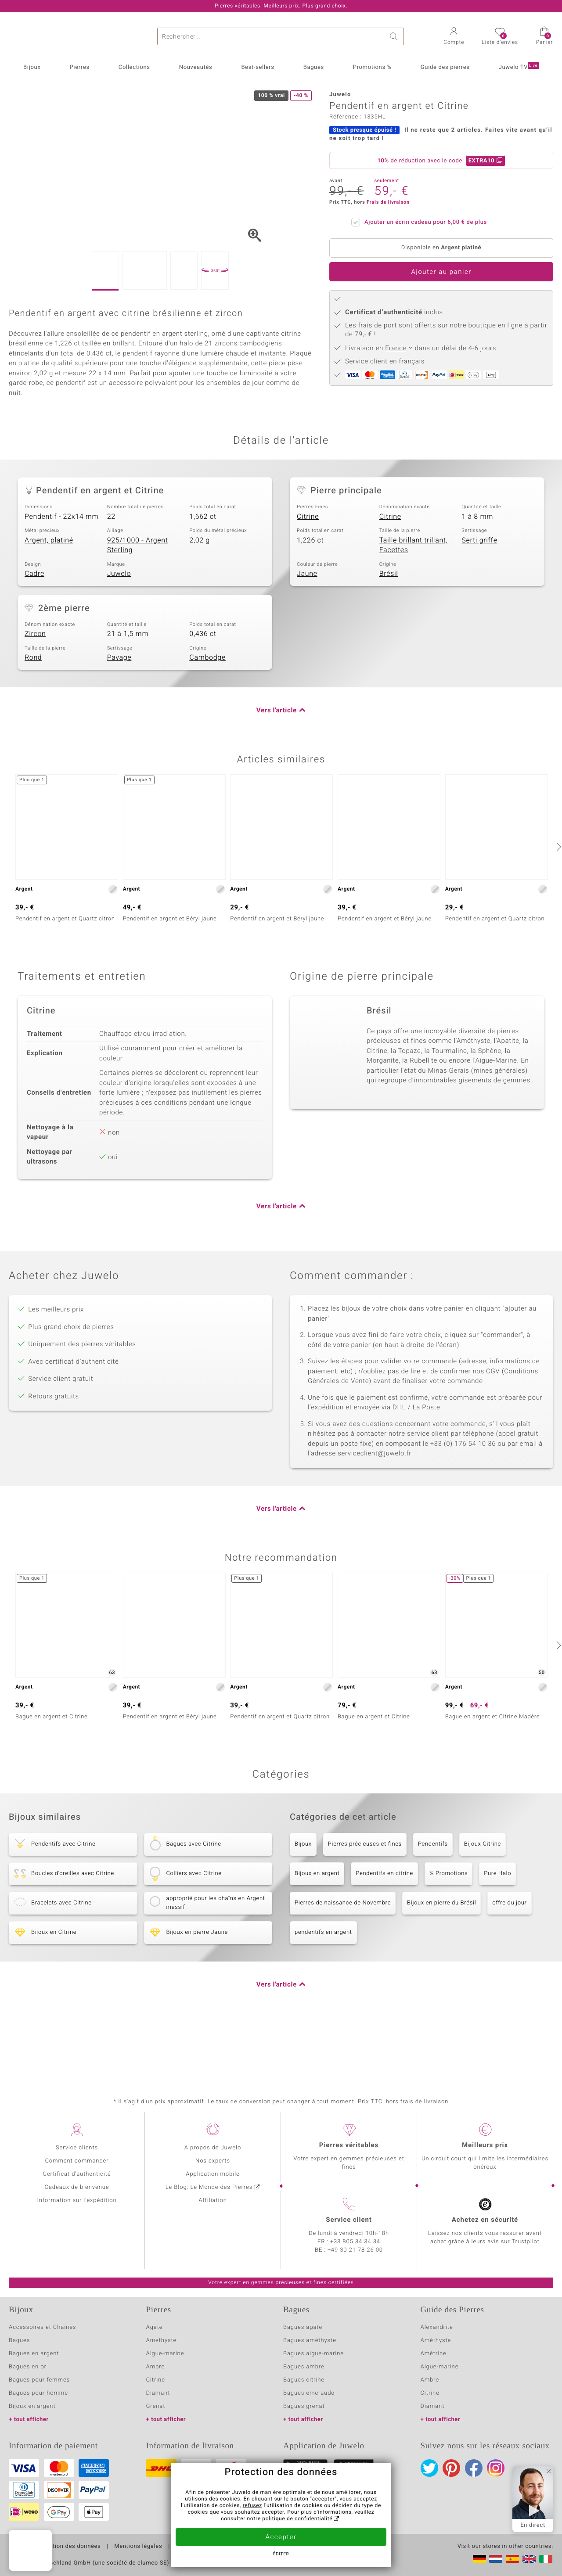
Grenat (156, 2406)
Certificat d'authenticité (77, 2174)
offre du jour (509, 1956)
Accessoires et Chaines (42, 2327)
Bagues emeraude (309, 2393)
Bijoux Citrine (482, 1897)
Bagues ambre (303, 2367)
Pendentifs (433, 1897)
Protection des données (67, 2547)
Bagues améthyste (309, 2340)
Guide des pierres (445, 67)
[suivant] (557, 900)
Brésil (388, 627)
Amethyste (161, 2340)
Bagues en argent (34, 2354)
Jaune (307, 627)
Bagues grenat (304, 2406)
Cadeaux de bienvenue (77, 2187)
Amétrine (434, 2354)
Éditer (281, 2554)
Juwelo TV (519, 67)
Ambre (155, 2367)
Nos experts (212, 2161)
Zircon (35, 688)
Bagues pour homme (38, 2393)
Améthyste (436, 2340)
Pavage (119, 711)
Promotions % (372, 67)
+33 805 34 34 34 (355, 2242)
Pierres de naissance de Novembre (343, 1956)
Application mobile (213, 2174)
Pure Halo (497, 1927)
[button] (454, 36)
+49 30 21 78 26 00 (355, 2250)
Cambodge (207, 711)
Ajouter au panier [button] (441, 272)
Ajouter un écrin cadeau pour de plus (422, 220)
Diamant (158, 2393)
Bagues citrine (303, 2380)
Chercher (395, 36)
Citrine (308, 570)
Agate (154, 2327)
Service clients (77, 2148)
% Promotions (448, 1927)
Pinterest (451, 2468)
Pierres (79, 67)
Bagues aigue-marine (313, 2354)
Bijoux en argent (317, 1927)
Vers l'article (276, 764)
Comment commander (76, 2161)
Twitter (429, 2468)
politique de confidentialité (297, 2519)
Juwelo (119, 627)
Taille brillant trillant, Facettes (413, 599)
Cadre (34, 627)
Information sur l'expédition (76, 2200)
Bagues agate (302, 2327)
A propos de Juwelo (212, 2148)
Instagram (495, 2468)
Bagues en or (28, 2367)
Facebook (474, 2468)
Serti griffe (479, 594)
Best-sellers (257, 67)
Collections (134, 67)
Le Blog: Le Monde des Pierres (209, 2187)
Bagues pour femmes (39, 2380)
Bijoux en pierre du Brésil (441, 1956)
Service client (348, 2220)
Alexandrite (437, 2327)
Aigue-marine (165, 2354)
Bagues (313, 67)
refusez (252, 2506)
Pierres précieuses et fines (365, 1897)
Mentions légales (138, 2547)
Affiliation (212, 2200)
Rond (33, 711)
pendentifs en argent (323, 1986)
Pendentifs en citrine (384, 1927)
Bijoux (31, 67)
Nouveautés (196, 67)
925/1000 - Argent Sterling (137, 599)
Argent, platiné (49, 594)
